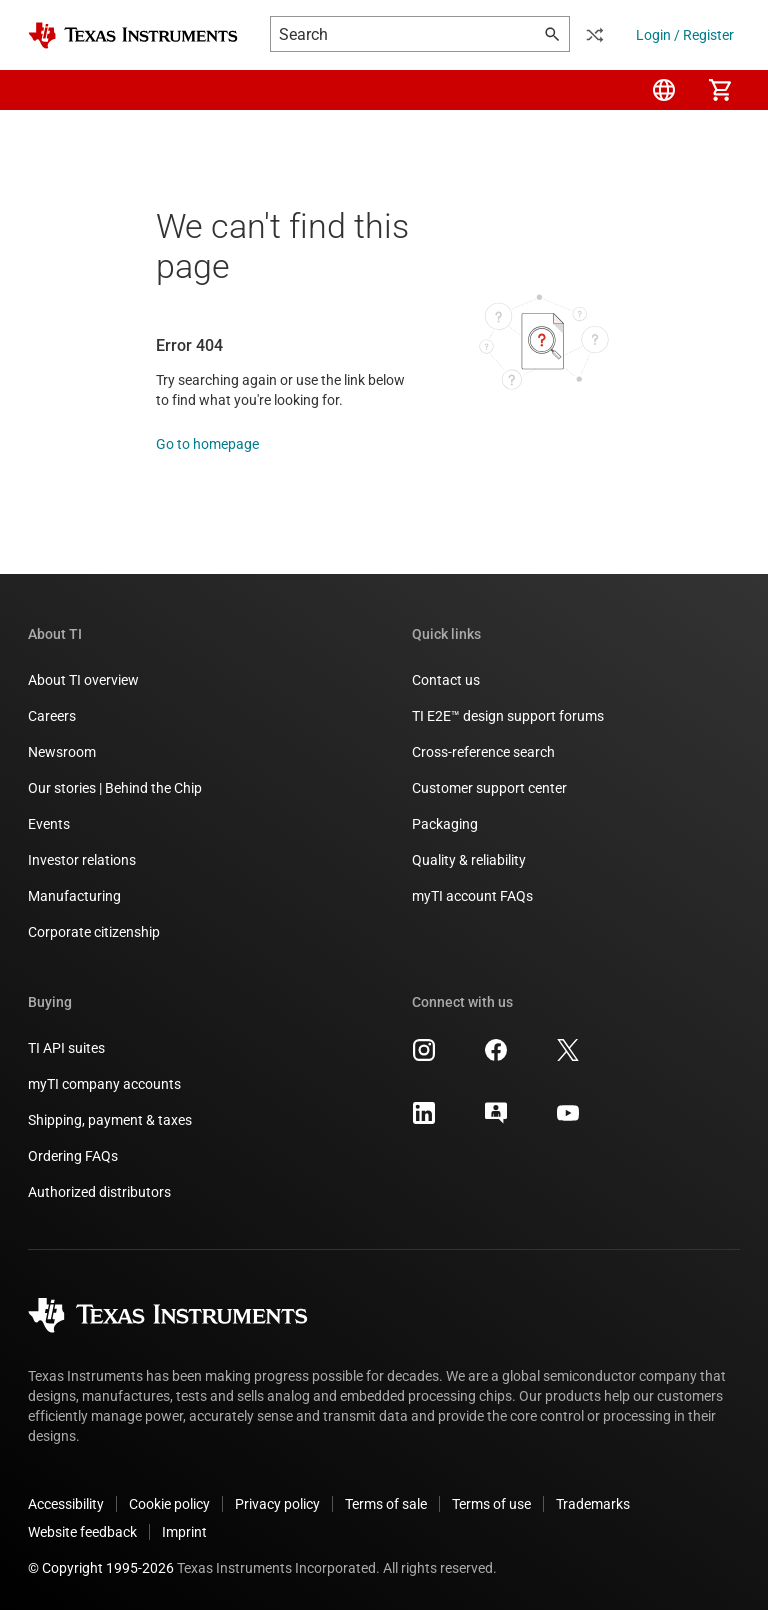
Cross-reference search (483, 752)
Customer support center (489, 788)
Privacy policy (277, 1504)
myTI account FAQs (472, 896)
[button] (48, 90)
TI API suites (66, 1048)
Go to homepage (207, 444)
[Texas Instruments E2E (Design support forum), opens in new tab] (496, 1120)
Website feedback (82, 1532)
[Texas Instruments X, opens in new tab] (568, 1057)
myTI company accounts (104, 1084)
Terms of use (491, 1504)
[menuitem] (664, 90)
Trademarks (593, 1504)
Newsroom (62, 752)
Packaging (445, 824)
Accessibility (66, 1504)
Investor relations (82, 860)
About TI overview (83, 680)
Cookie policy (169, 1504)
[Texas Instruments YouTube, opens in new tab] (568, 1120)
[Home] (133, 35)
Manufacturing (74, 896)
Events (49, 824)
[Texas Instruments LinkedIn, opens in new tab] (424, 1120)
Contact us (446, 680)
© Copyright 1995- (101, 1568)
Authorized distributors (99, 1192)
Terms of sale (386, 1504)
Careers (52, 716)
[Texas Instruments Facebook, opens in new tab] (496, 1057)
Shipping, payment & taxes (110, 1120)
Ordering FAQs (73, 1156)
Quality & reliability (469, 860)
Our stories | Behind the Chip (115, 788)
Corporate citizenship (94, 932)
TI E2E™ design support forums (508, 716)
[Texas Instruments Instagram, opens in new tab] (424, 1057)
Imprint (184, 1532)
